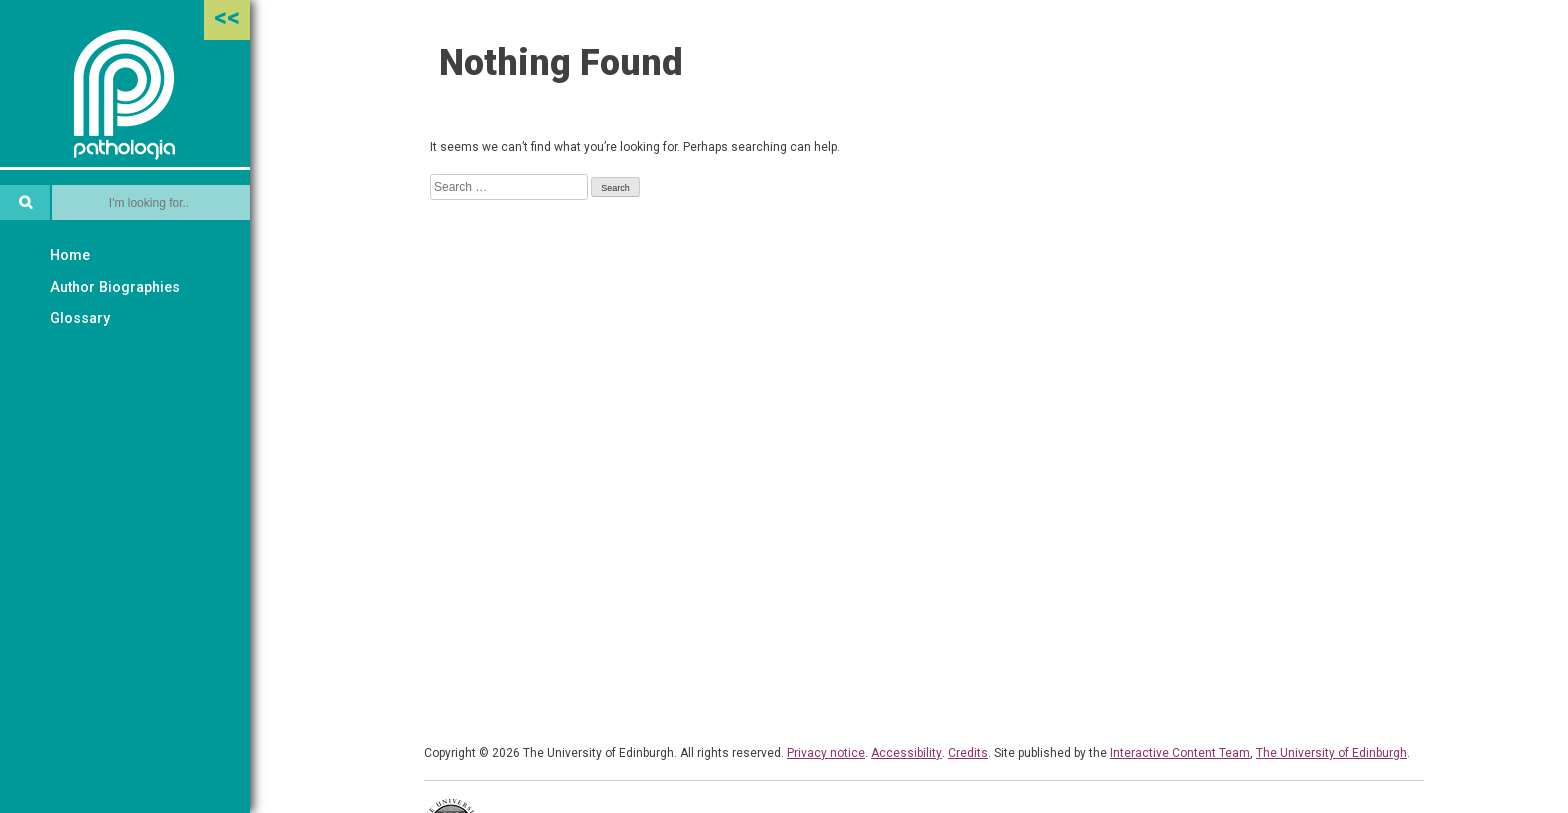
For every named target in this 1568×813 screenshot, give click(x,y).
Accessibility (906, 753)
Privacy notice (826, 753)
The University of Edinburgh (1331, 753)
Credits (968, 753)
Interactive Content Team (1180, 753)
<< (227, 17)
